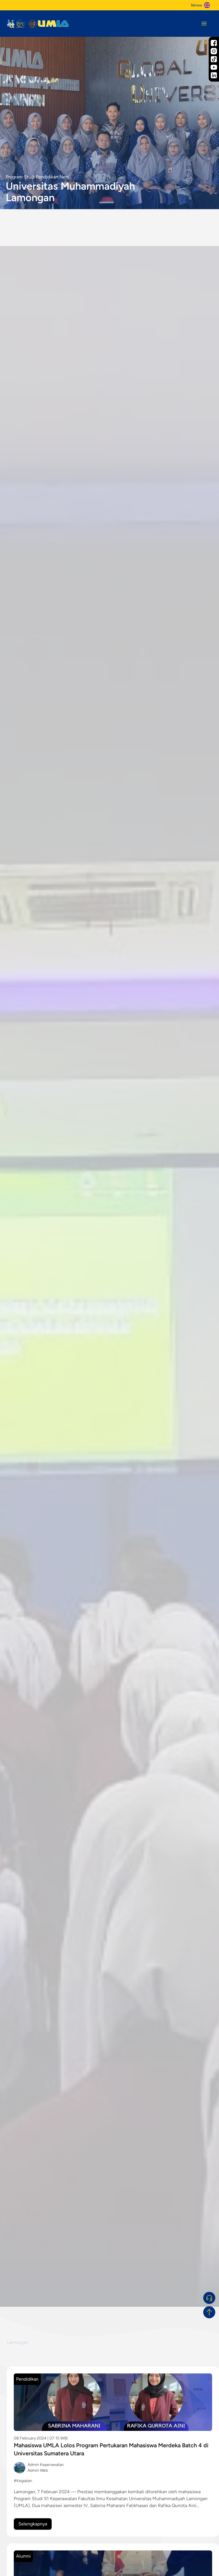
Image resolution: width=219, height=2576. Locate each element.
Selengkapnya (32, 2524)
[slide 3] (116, 2301)
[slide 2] (109, 2301)
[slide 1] (103, 2301)
